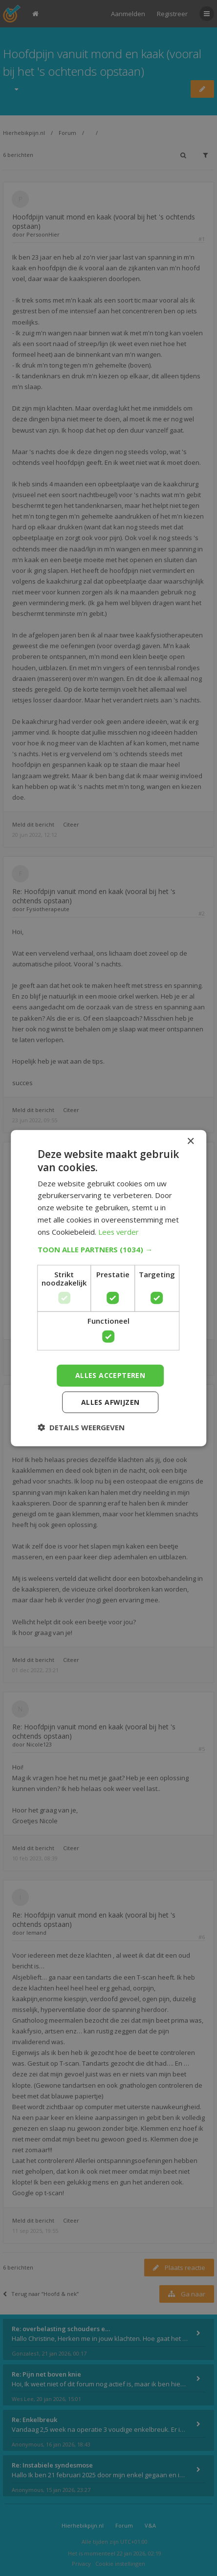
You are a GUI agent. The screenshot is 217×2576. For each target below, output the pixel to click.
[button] (108, 1249)
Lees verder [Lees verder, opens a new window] (119, 1231)
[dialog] (108, 1288)
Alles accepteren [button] (110, 1375)
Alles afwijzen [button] (110, 1401)
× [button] (190, 1141)
